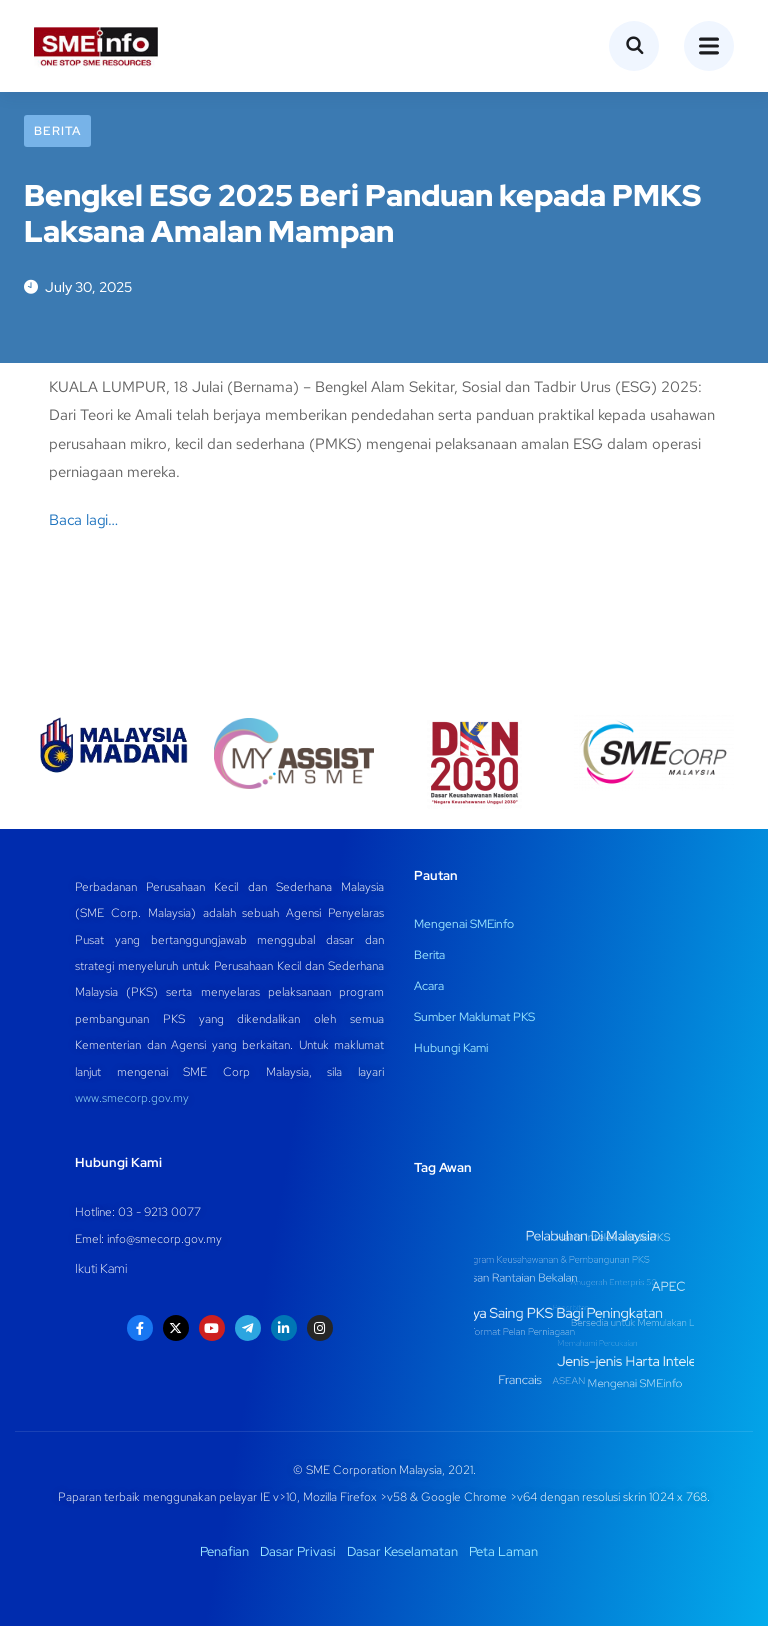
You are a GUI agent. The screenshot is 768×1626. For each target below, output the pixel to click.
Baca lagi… (83, 520)
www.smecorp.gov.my (132, 1098)
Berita (57, 131)
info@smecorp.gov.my (164, 1239)
